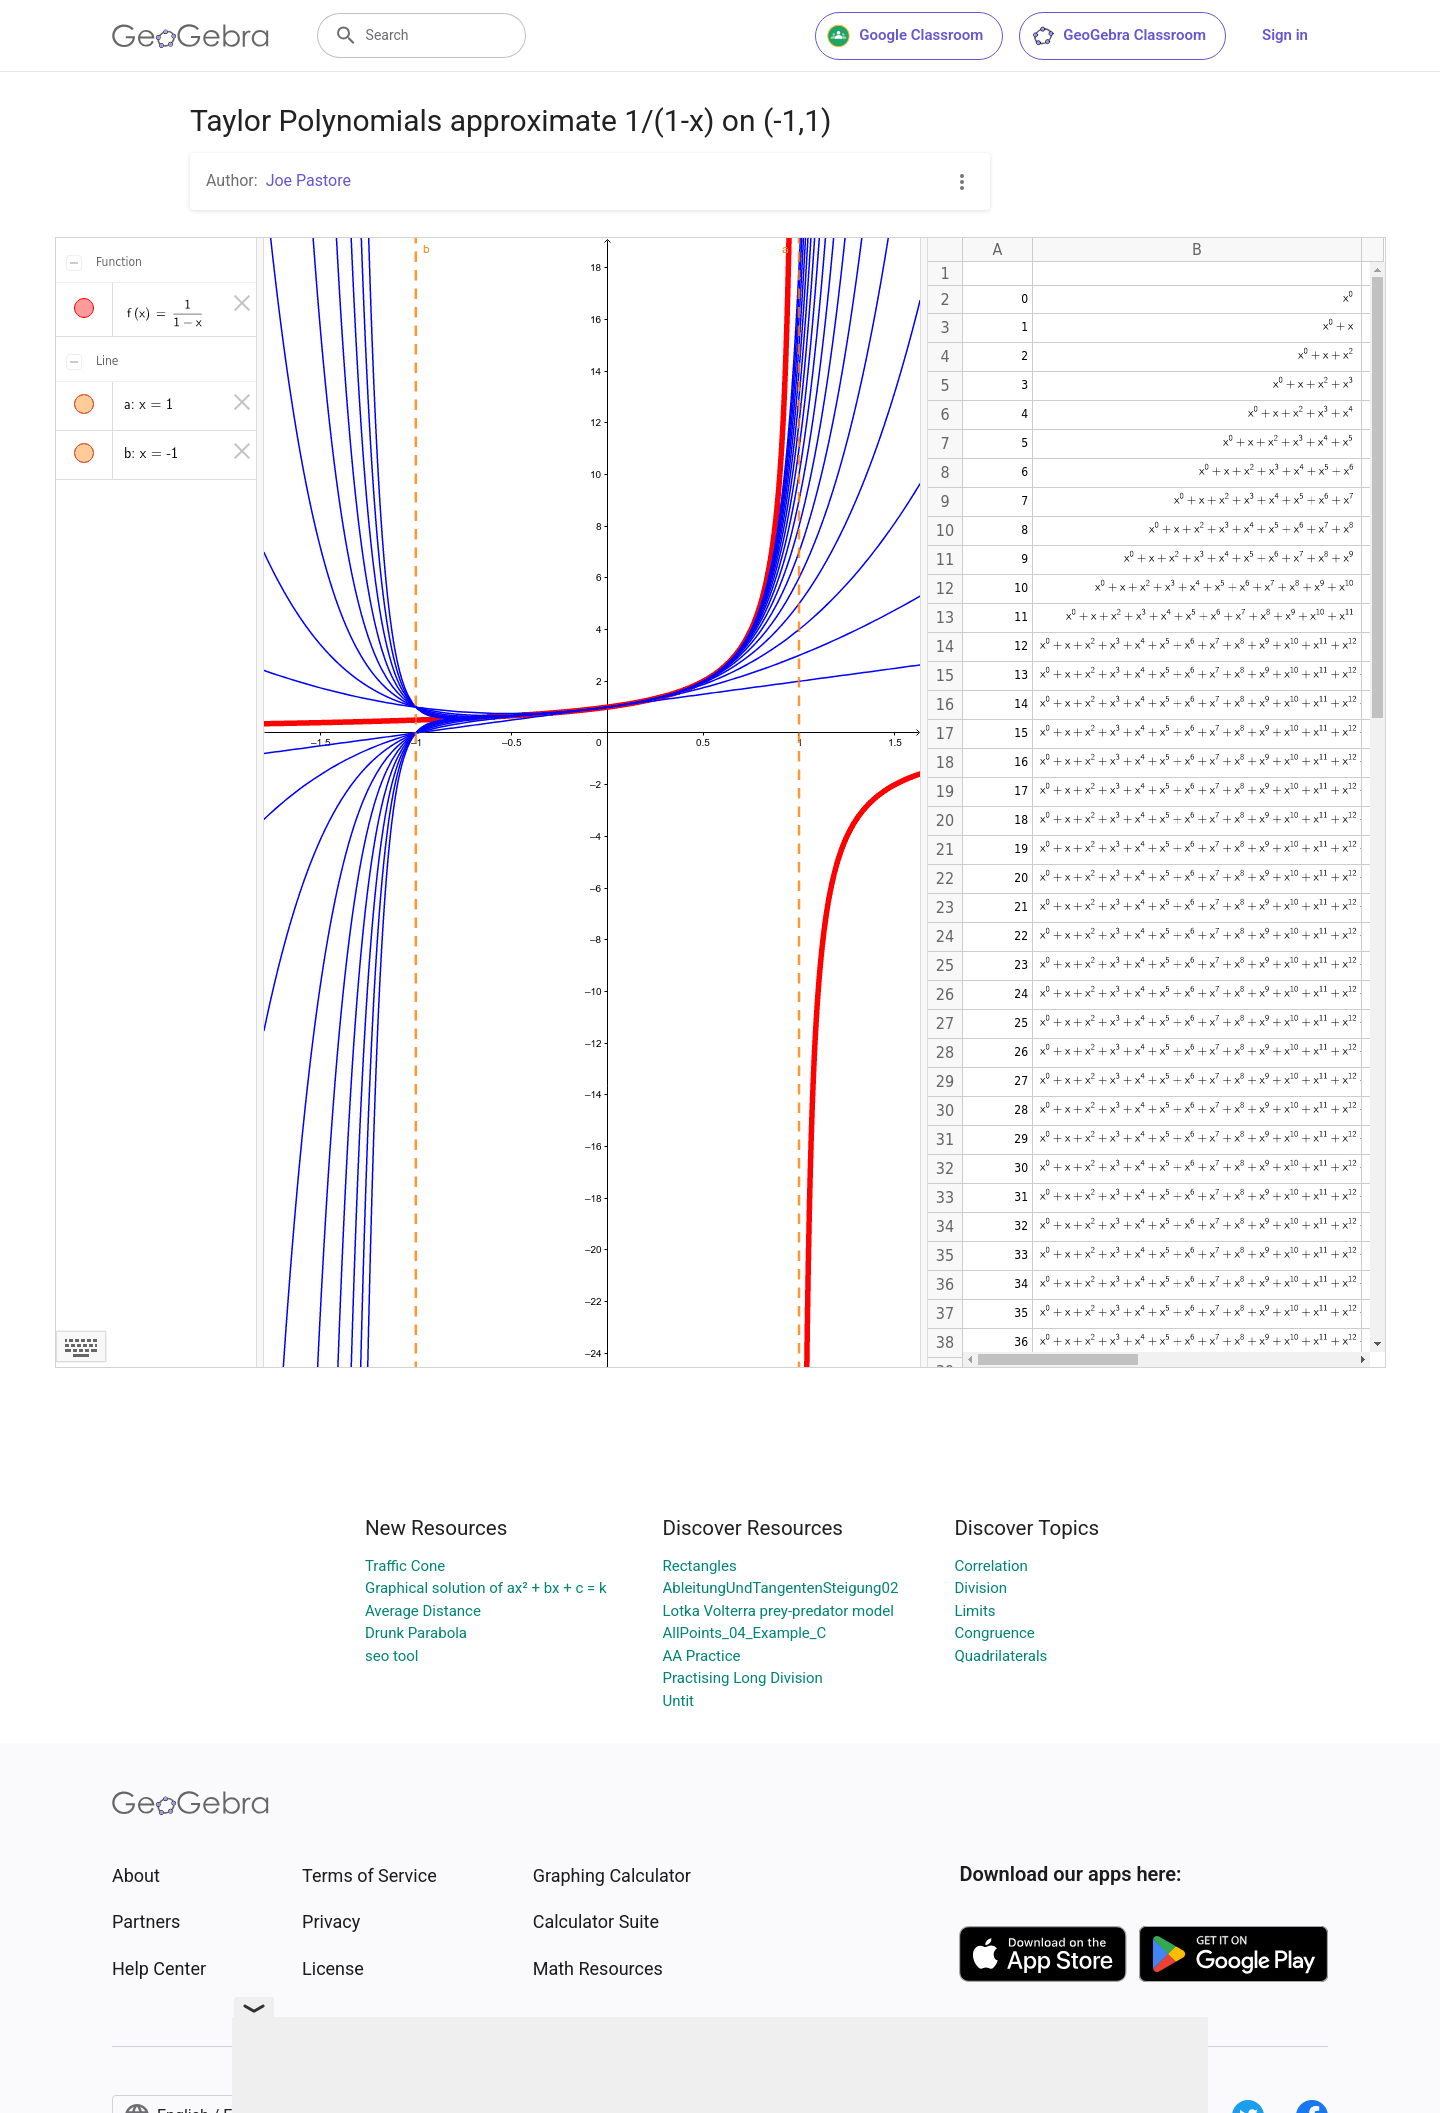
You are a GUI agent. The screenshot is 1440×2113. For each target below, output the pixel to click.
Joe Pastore (308, 180)
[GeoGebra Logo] (190, 36)
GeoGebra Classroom (1118, 36)
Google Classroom (905, 36)
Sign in (1285, 35)
